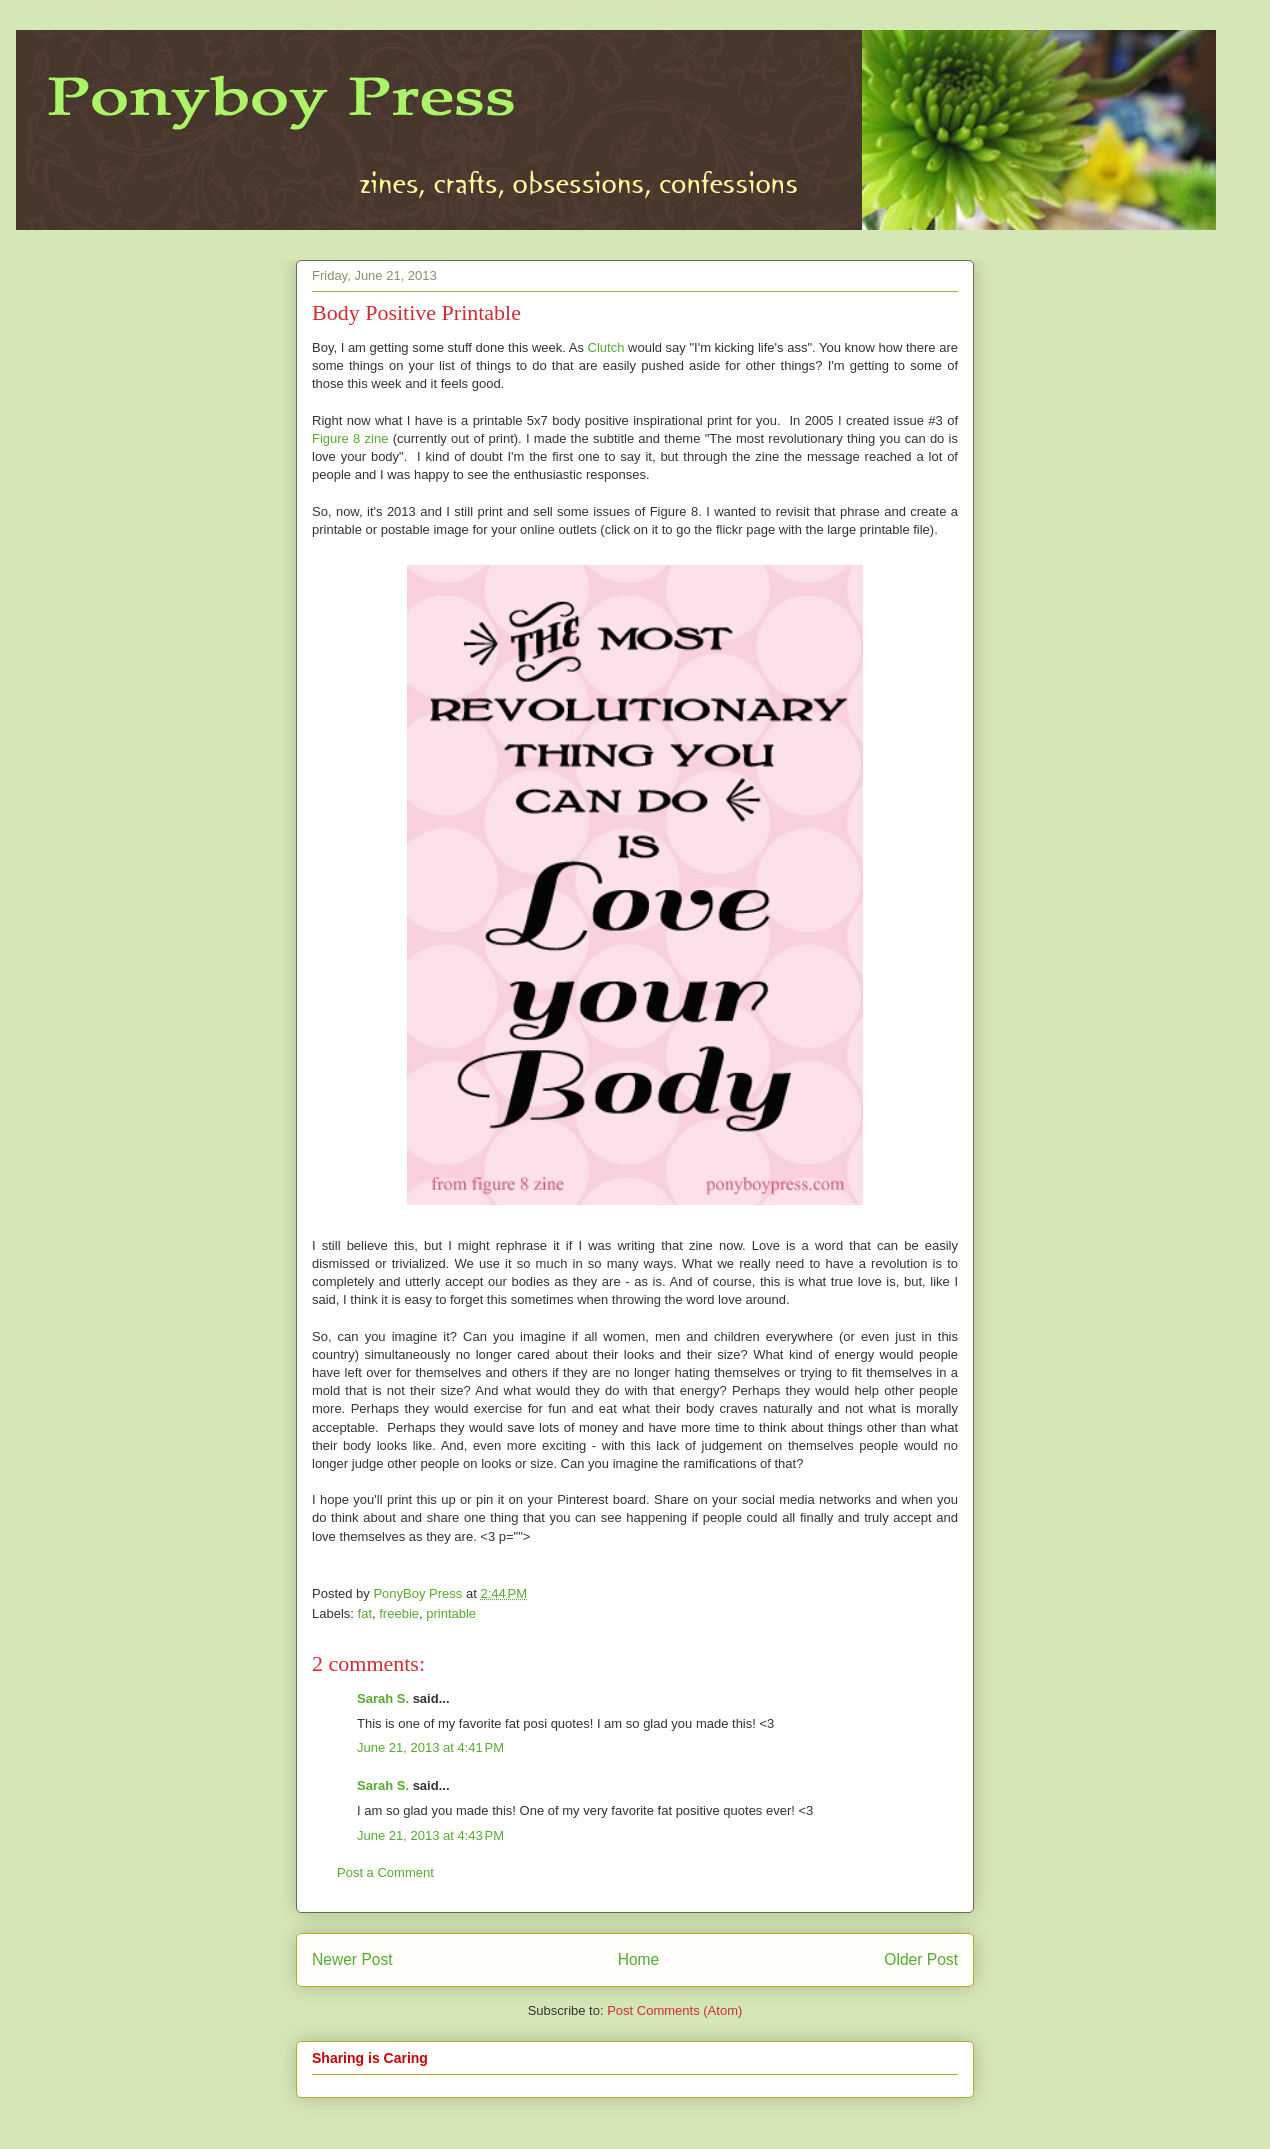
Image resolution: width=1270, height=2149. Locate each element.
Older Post (921, 1959)
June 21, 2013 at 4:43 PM (430, 1835)
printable (451, 1613)
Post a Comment (385, 1872)
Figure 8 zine (350, 438)
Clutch (606, 347)
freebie (399, 1613)
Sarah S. (383, 1698)
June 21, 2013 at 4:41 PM (430, 1747)
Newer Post (352, 1959)
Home (639, 1959)
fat (365, 1613)
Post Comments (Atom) (674, 2010)
